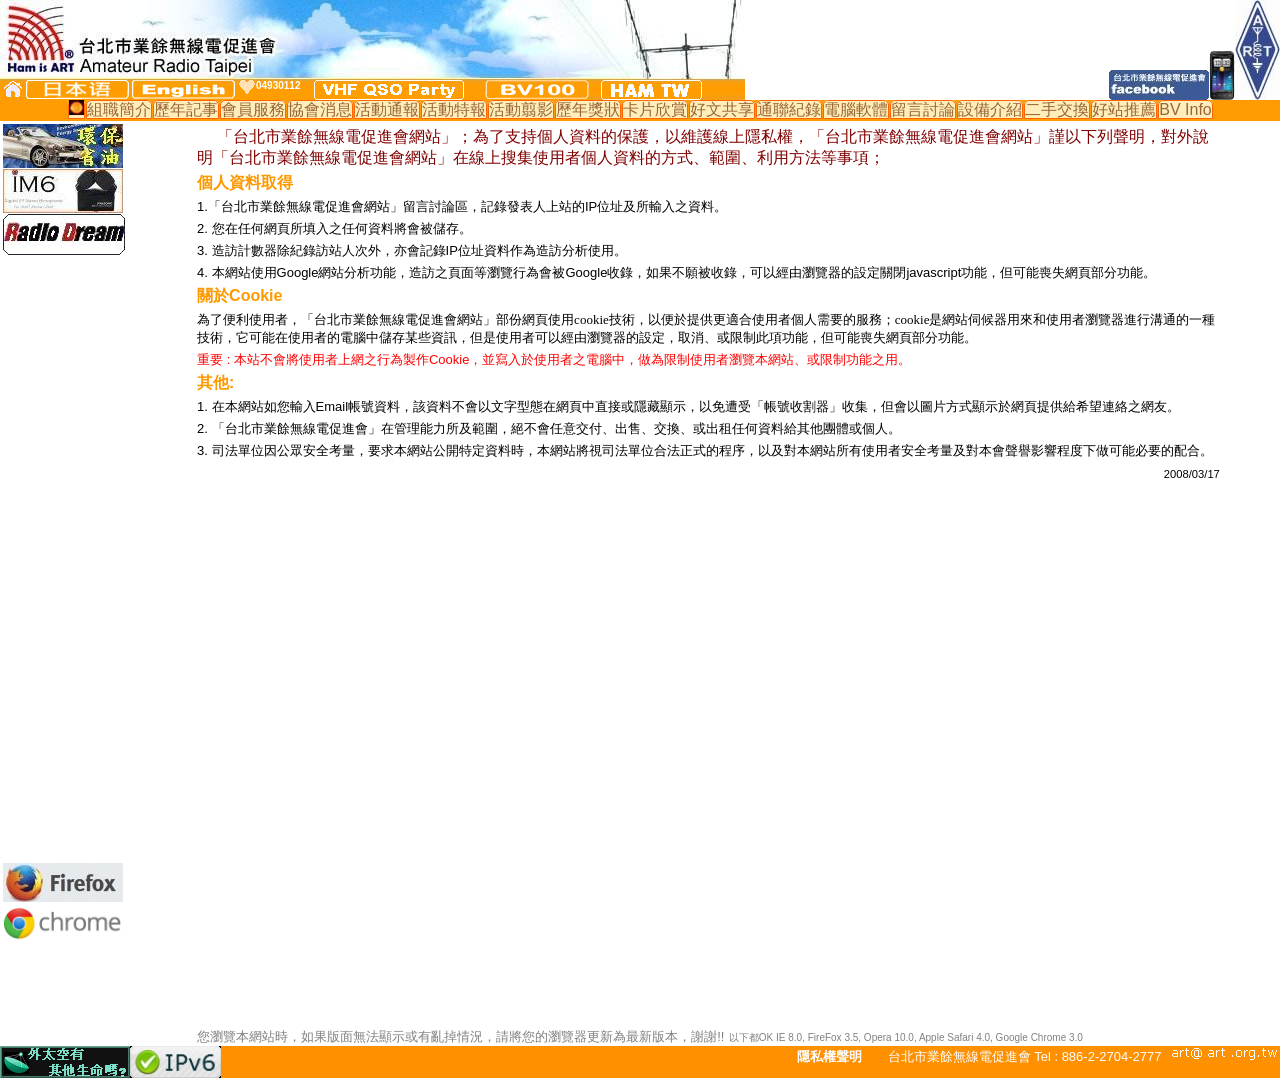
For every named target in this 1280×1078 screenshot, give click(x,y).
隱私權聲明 (829, 1056)
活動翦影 (521, 109)
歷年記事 (186, 109)
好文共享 (722, 109)
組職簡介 (119, 109)
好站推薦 (1124, 109)
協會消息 (320, 109)
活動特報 (454, 109)
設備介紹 (990, 109)
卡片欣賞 (655, 109)
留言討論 (923, 109)
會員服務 (253, 109)
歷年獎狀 (588, 109)
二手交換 (1057, 109)
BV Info (1185, 109)
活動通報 (387, 109)
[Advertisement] (63, 559)
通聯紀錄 (789, 109)
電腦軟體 (856, 109)
